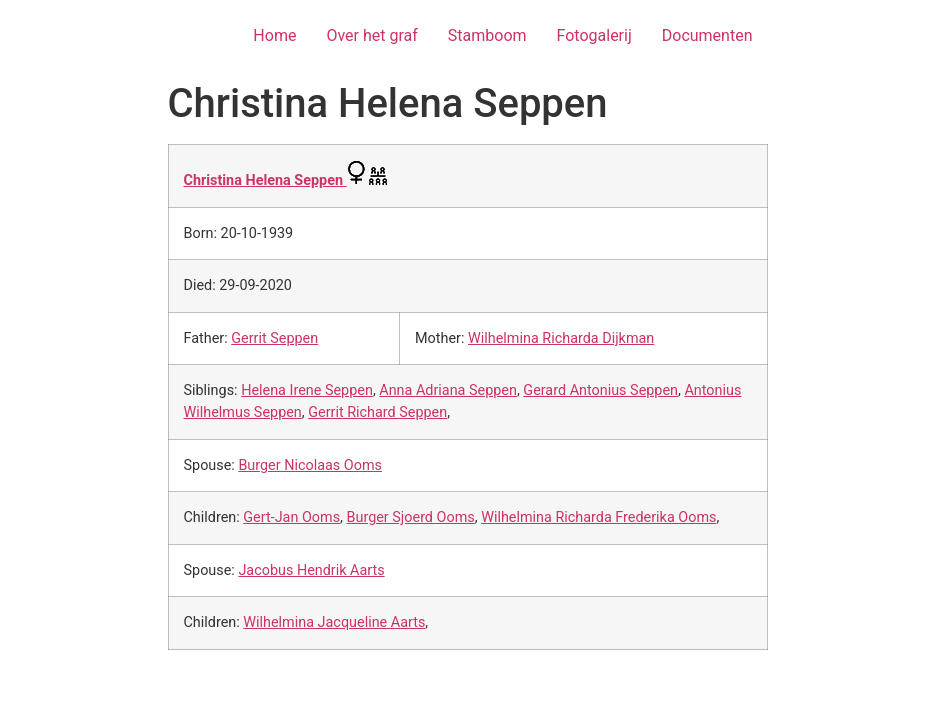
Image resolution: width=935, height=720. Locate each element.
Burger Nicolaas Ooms (310, 465)
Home (274, 35)
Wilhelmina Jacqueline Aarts (334, 622)
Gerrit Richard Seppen (377, 412)
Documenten (707, 35)
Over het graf (371, 35)
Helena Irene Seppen (307, 390)
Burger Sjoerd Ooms (411, 517)
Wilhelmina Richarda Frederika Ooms (598, 517)
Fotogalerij (594, 35)
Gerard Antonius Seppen (600, 390)
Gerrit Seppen (274, 338)
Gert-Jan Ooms (291, 517)
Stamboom (487, 35)
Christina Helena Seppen (265, 180)
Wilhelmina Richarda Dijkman (561, 338)
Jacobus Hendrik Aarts (311, 570)
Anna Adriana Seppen (448, 390)
